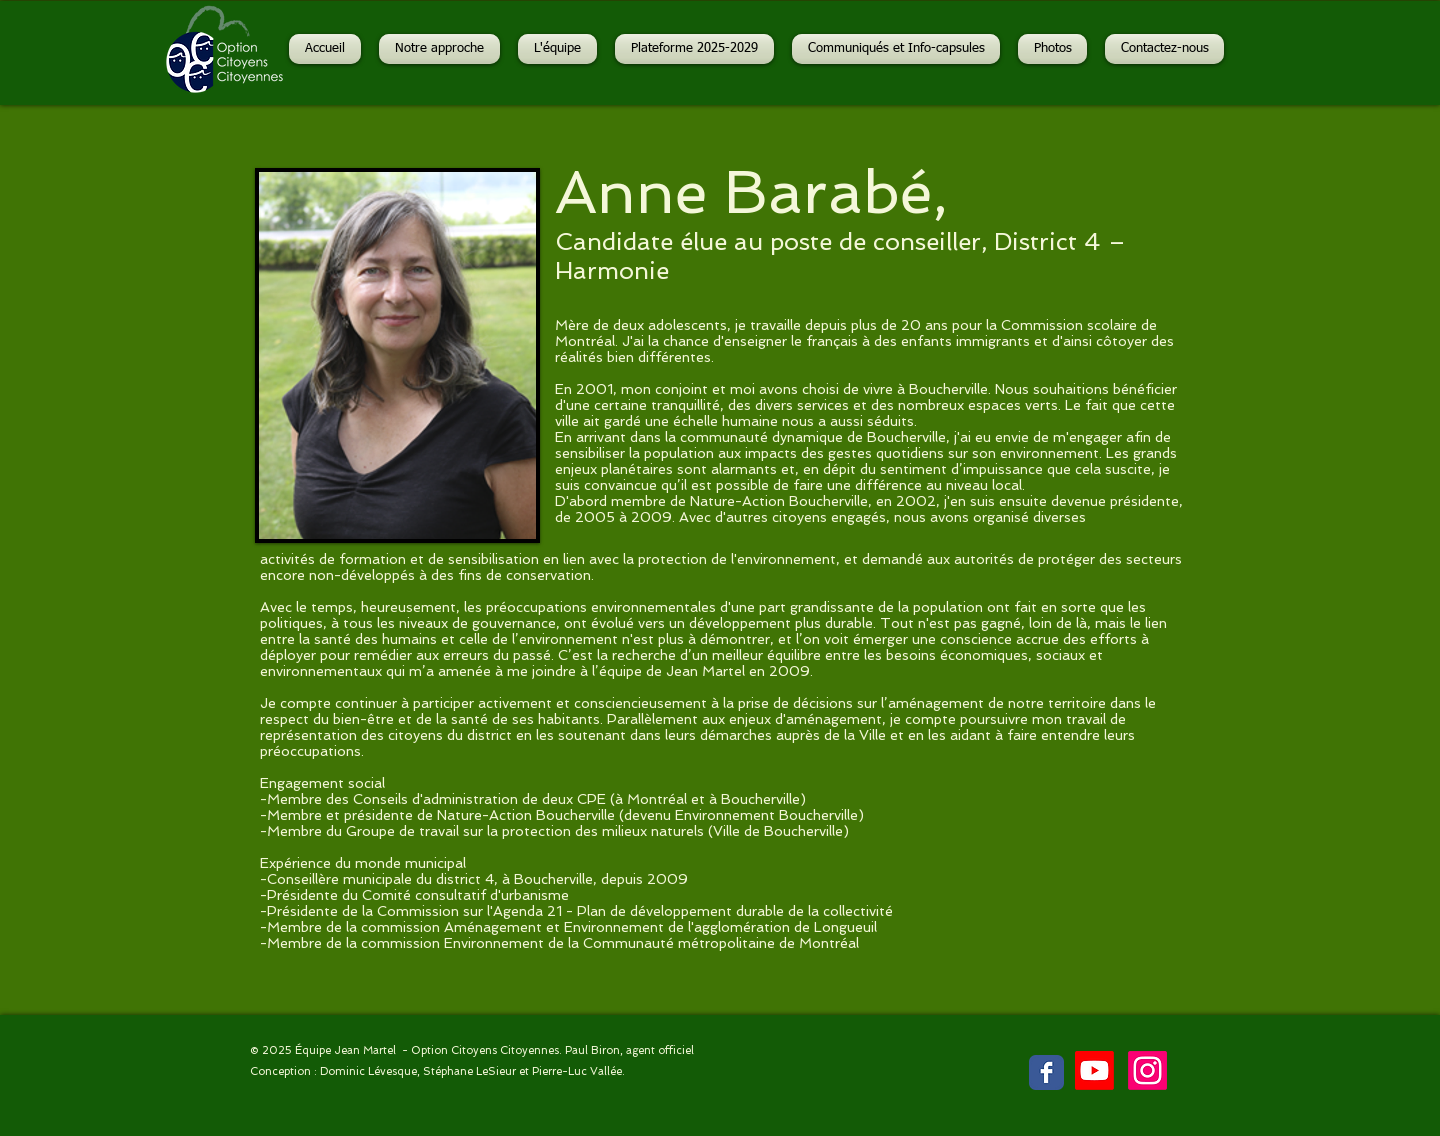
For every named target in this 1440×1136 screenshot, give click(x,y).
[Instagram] (1147, 1070)
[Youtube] (1094, 1070)
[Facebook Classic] (1046, 1072)
